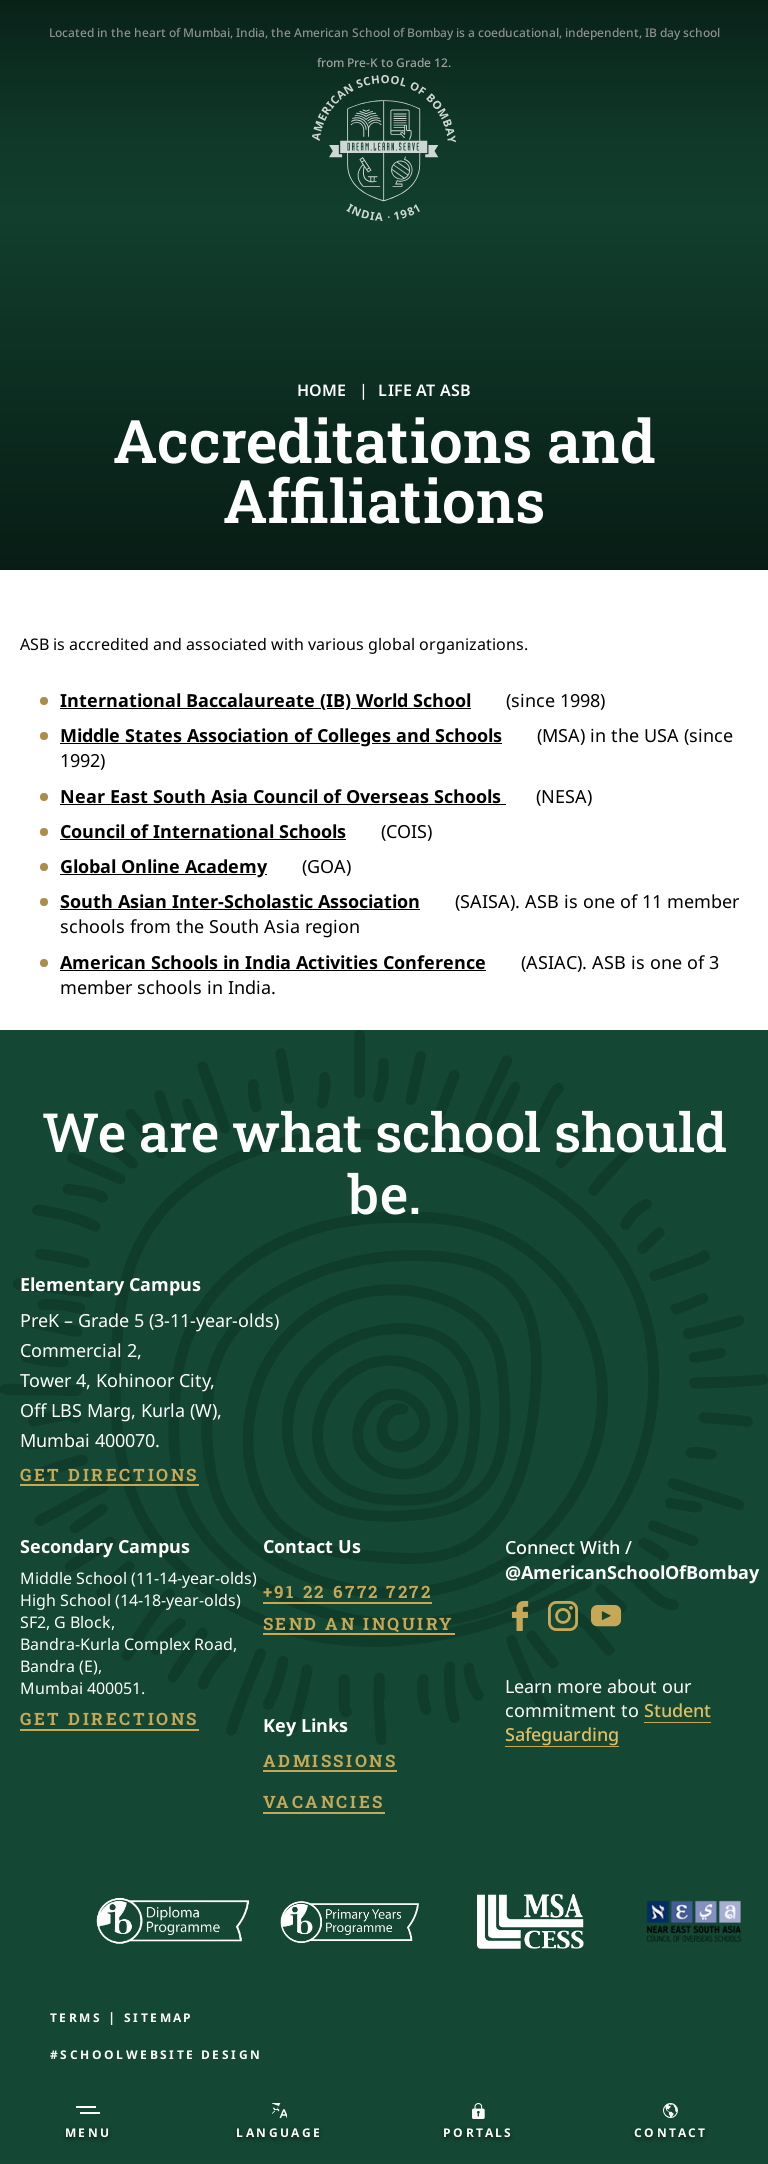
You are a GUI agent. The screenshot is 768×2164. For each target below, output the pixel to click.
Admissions (330, 1761)
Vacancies (324, 1802)
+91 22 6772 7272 (348, 1592)
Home (322, 390)
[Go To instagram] (563, 1616)
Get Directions (109, 1475)
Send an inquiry (359, 1624)
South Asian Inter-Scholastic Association (253, 901)
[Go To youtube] (606, 1616)
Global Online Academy (177, 866)
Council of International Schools (216, 831)
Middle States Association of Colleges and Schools (294, 735)
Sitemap (159, 2017)
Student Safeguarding (608, 1722)
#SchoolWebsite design (156, 2054)
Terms (76, 2017)
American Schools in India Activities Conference (286, 962)
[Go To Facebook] (520, 1616)
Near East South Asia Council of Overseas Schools (296, 796)
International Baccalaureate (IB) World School (279, 700)
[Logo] (384, 149)
